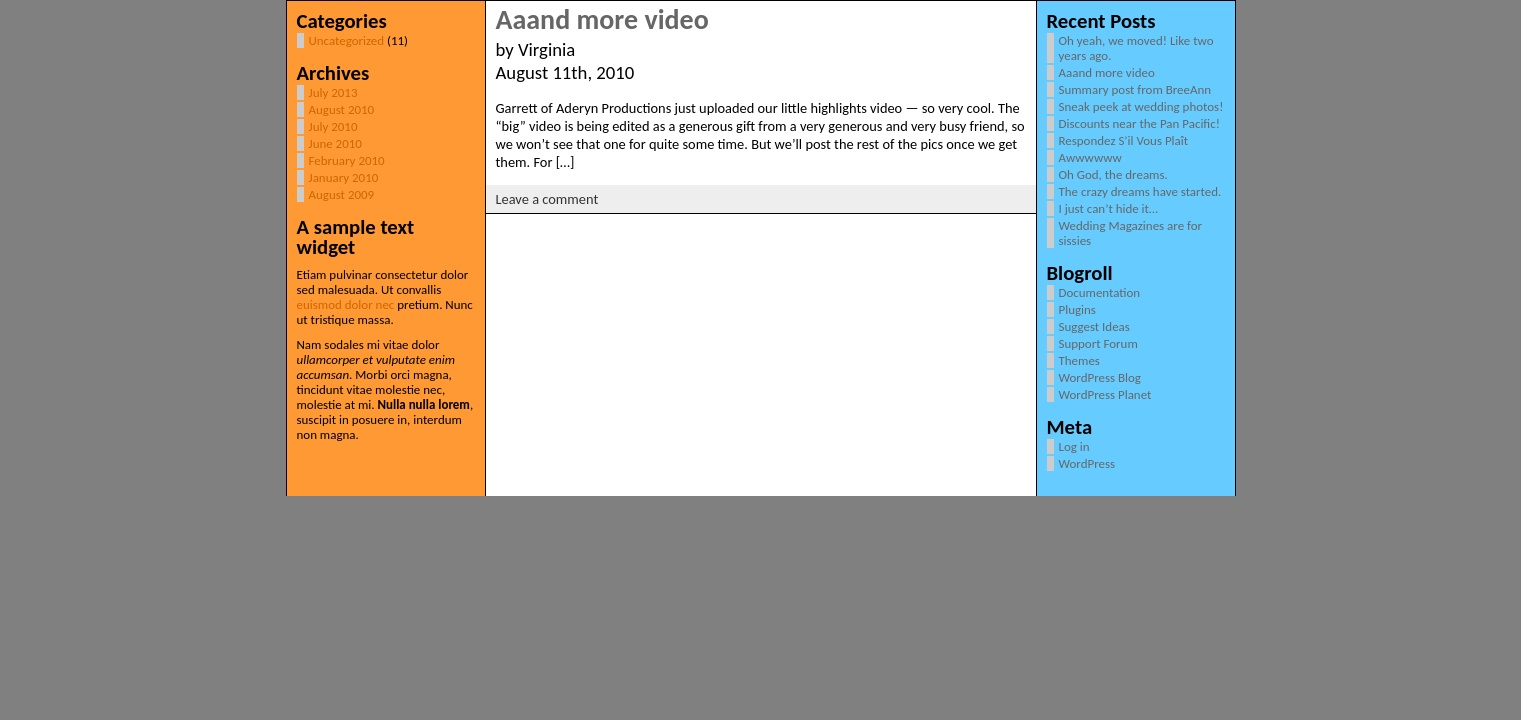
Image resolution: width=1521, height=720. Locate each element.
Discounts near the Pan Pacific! (1139, 123)
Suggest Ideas (1094, 326)
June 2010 (335, 143)
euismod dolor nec (346, 304)
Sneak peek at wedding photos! (1141, 106)
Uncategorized (347, 40)
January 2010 (344, 177)
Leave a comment (547, 199)
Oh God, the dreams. (1113, 174)
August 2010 (342, 109)
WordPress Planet (1105, 394)
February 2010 (347, 160)
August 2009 (342, 194)
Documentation (1100, 292)
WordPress (1087, 463)
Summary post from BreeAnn (1135, 89)
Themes (1079, 360)
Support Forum (1098, 343)
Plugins (1077, 309)
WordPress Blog (1100, 377)
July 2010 (333, 126)
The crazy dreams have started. (1140, 191)
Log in (1074, 446)
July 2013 (333, 92)
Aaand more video (602, 19)
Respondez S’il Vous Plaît (1124, 140)
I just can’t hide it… (1108, 208)
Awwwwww (1090, 157)
